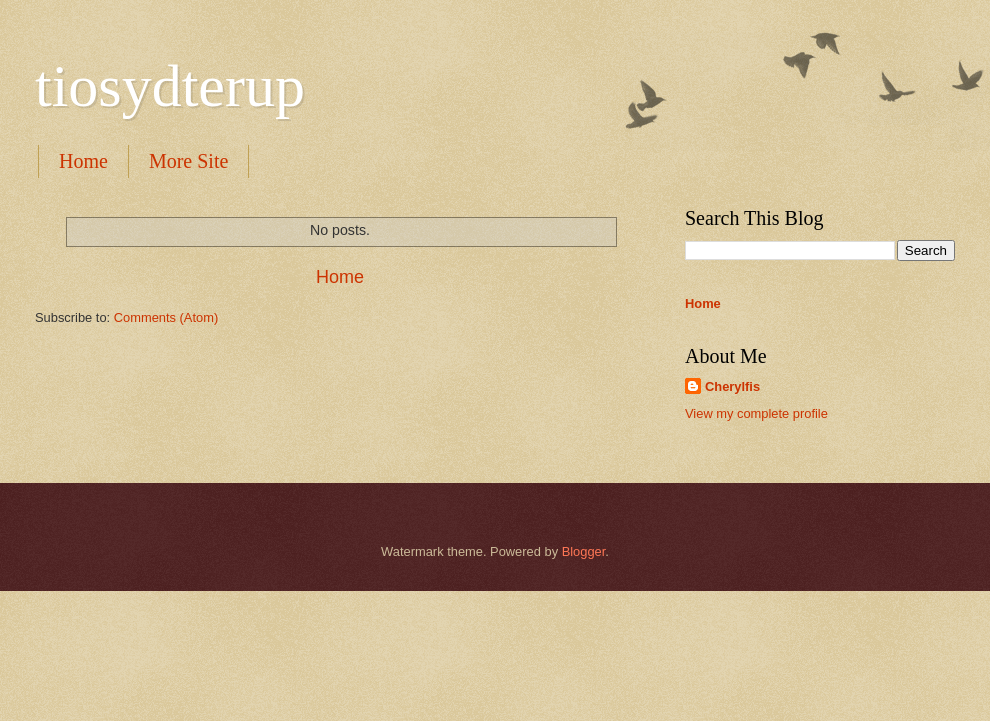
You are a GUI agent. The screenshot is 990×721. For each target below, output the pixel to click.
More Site (188, 161)
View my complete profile (756, 413)
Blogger (584, 551)
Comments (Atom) (166, 317)
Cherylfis (732, 386)
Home (83, 161)
